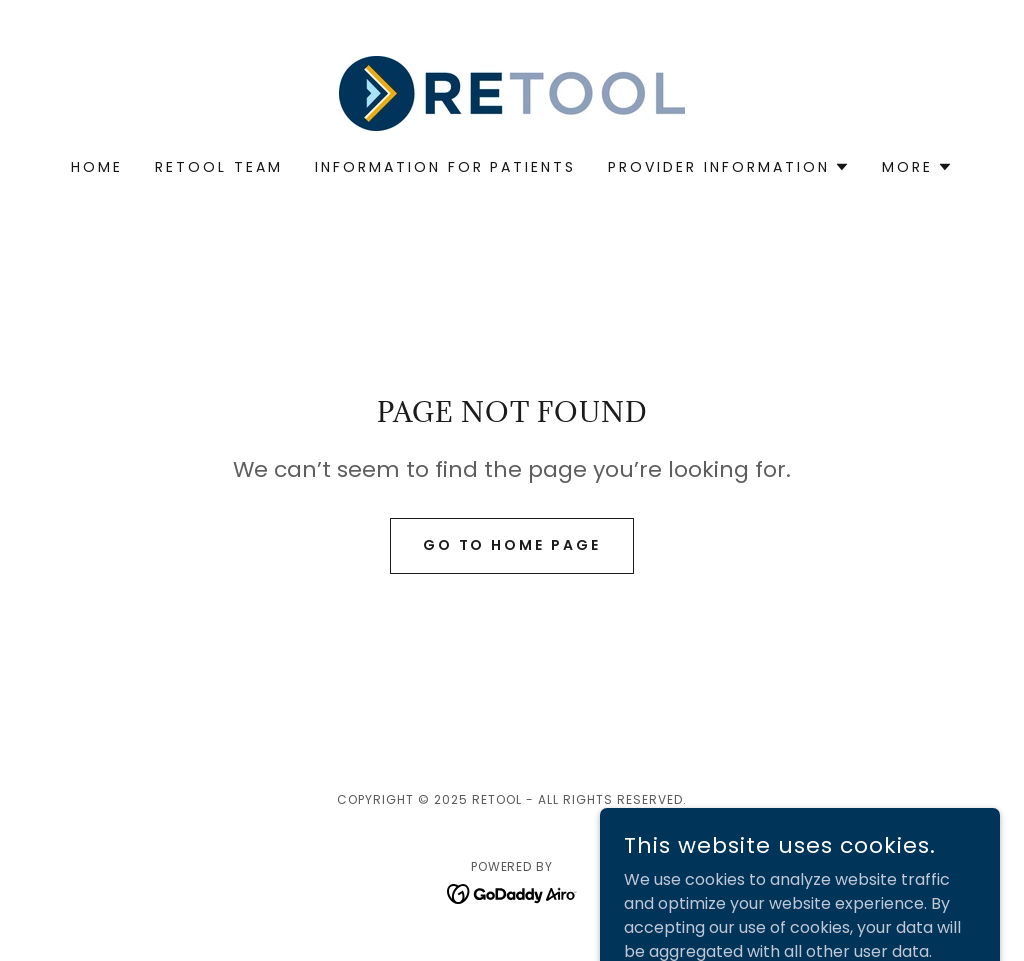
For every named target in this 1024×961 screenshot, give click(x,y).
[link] (512, 92)
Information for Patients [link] (446, 167)
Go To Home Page (512, 545)
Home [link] (97, 167)
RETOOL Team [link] (219, 167)
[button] (729, 167)
